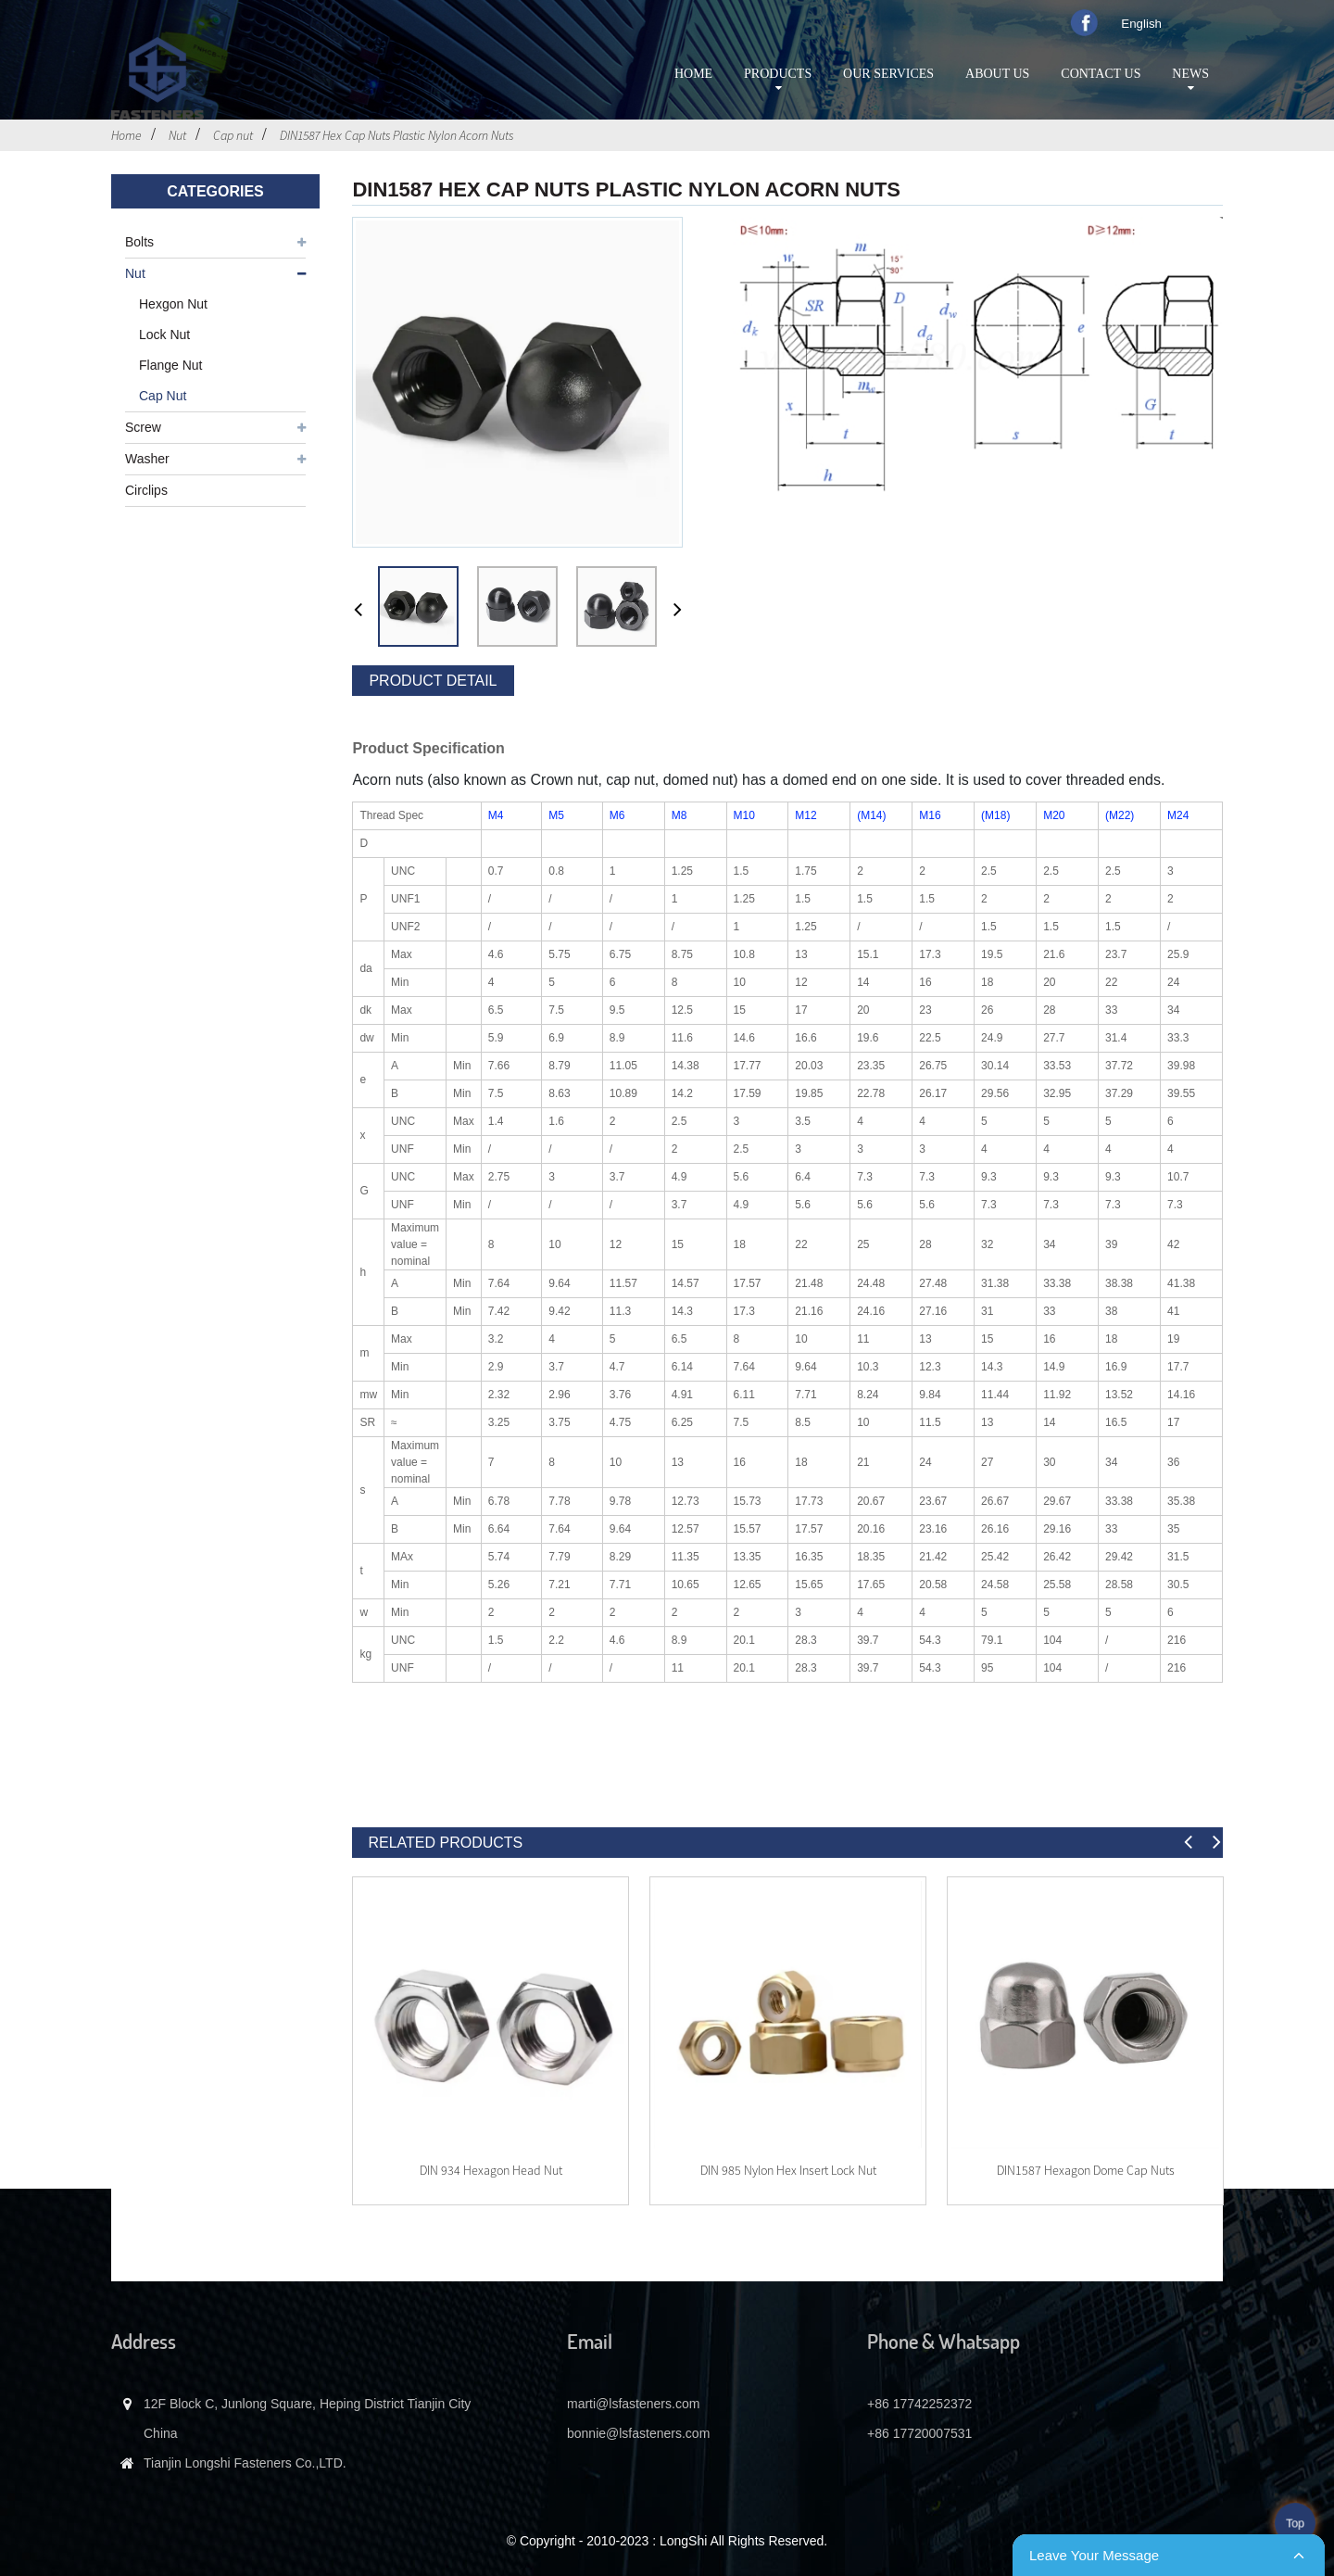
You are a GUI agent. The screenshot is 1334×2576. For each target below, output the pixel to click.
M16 (929, 815)
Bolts (139, 241)
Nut (177, 135)
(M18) (995, 815)
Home (693, 74)
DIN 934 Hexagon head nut (491, 2170)
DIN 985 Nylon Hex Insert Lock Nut (788, 2170)
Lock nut (164, 334)
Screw (143, 427)
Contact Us (1100, 74)
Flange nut (170, 365)
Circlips (146, 490)
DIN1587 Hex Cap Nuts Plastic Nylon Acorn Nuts (396, 135)
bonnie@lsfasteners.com (638, 2433)
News (1190, 81)
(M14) (871, 815)
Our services (888, 74)
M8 (679, 815)
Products (778, 81)
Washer (147, 458)
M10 (744, 815)
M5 (556, 815)
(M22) (1119, 815)
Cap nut (233, 135)
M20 (1053, 815)
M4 (496, 815)
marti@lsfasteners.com (633, 2403)
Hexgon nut (173, 304)
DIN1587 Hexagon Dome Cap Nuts (1086, 2170)
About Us (997, 74)
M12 (805, 815)
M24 (1178, 815)
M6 (617, 815)
